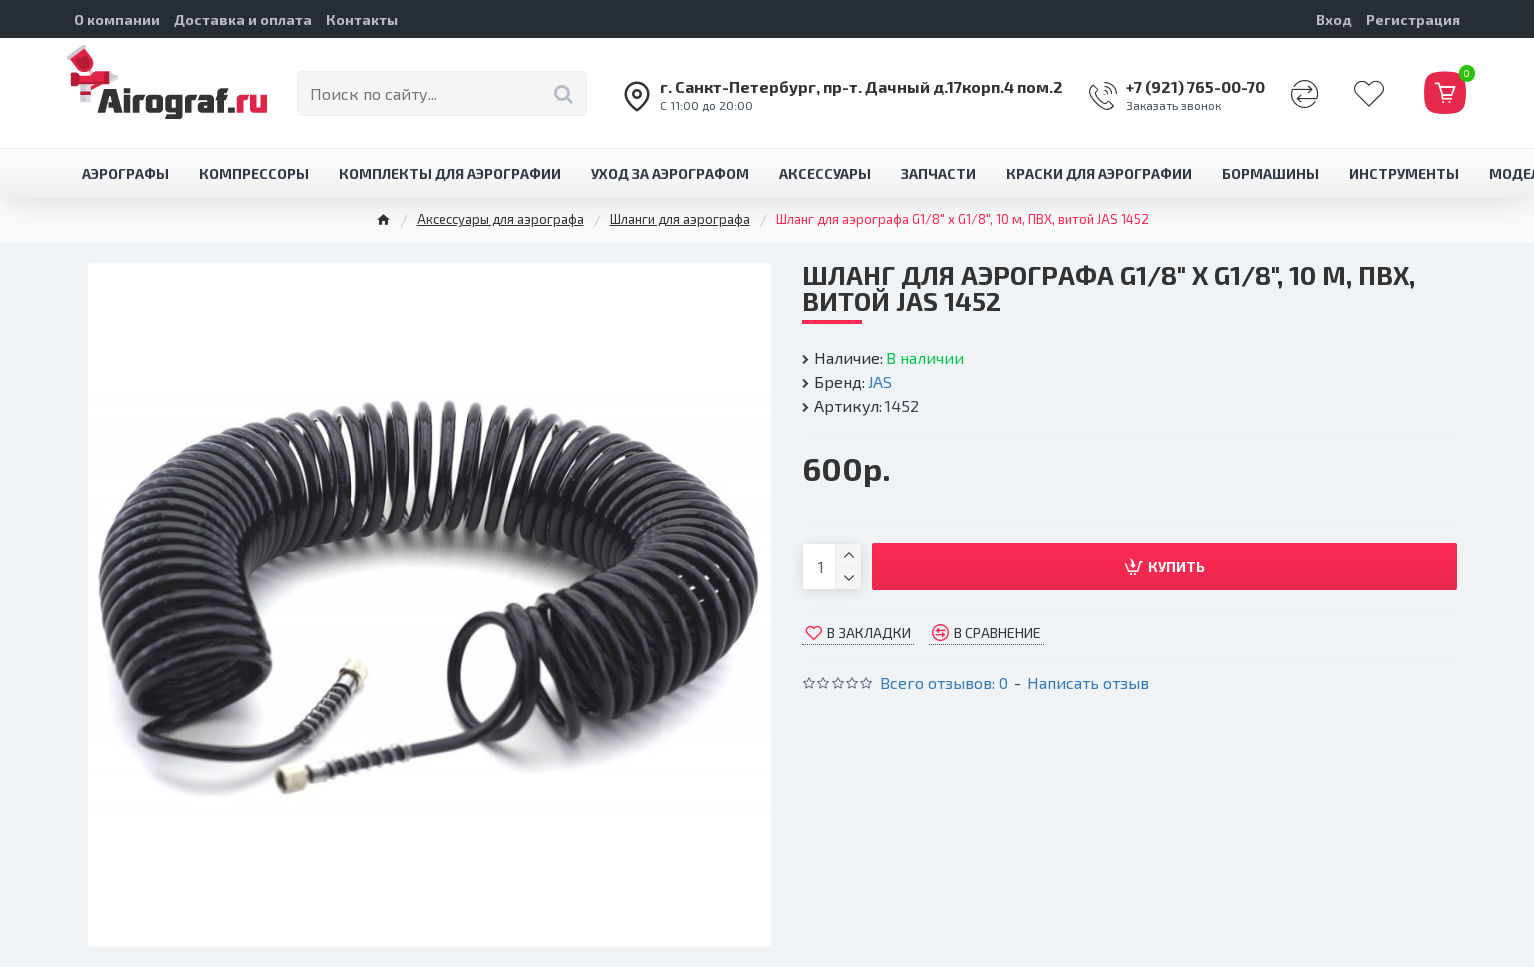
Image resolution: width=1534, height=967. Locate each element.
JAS (880, 381)
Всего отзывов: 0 (944, 682)
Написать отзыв (1088, 682)
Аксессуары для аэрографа (500, 219)
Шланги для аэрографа (680, 219)
